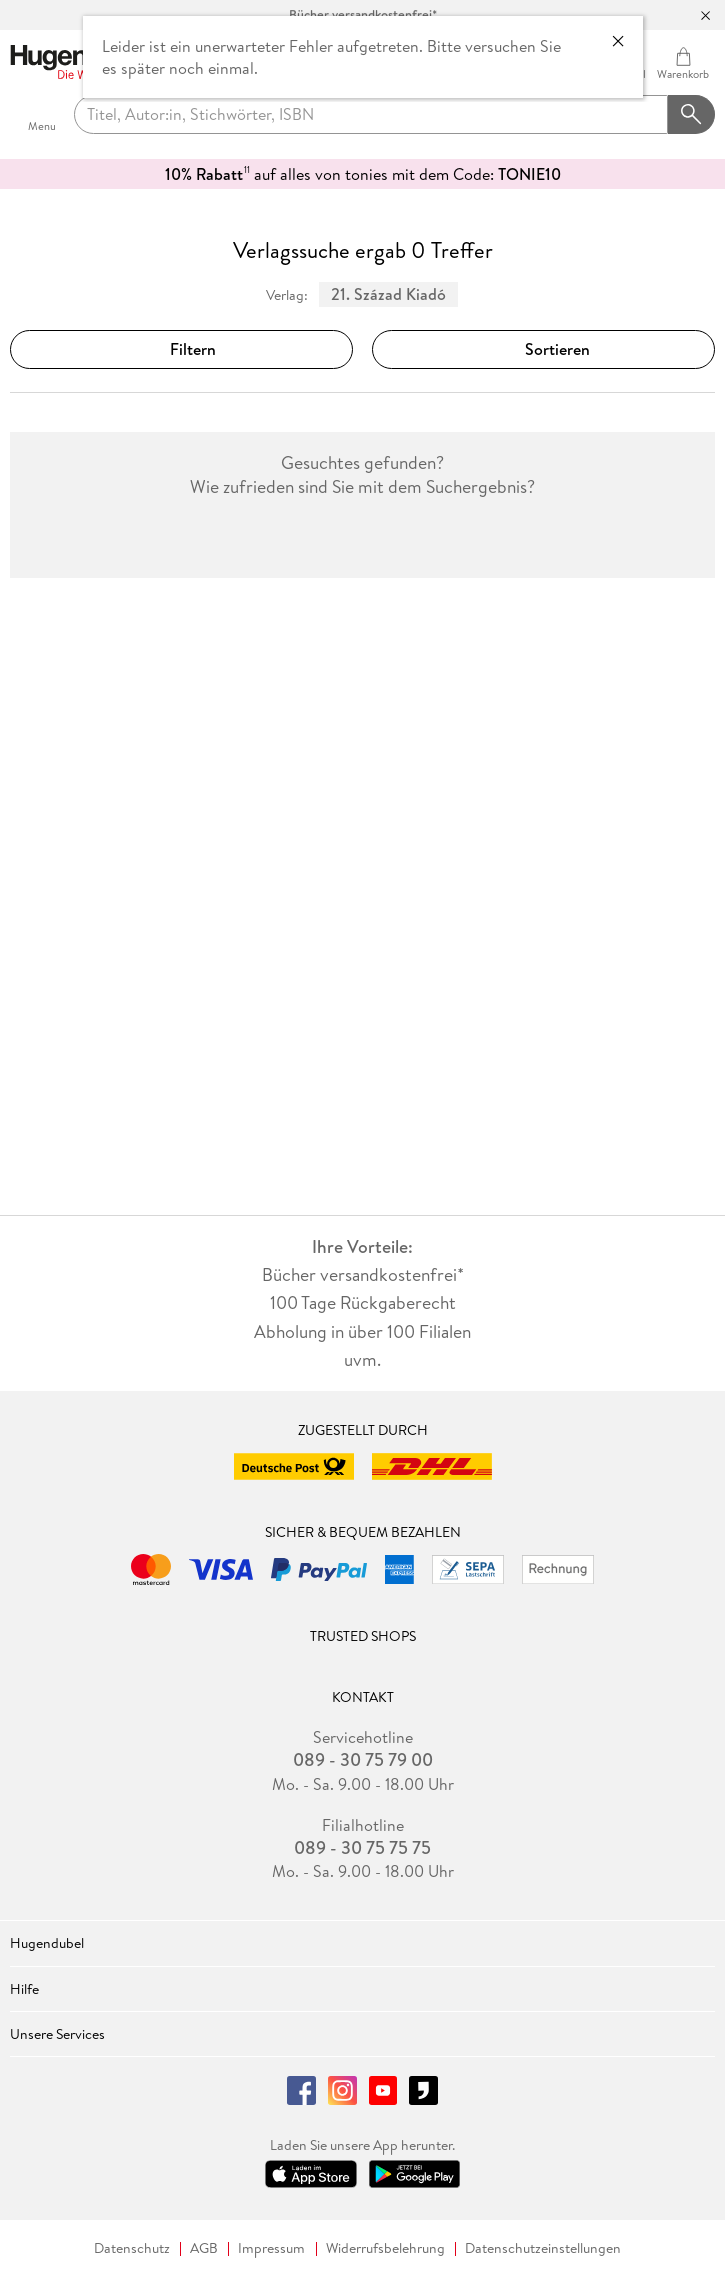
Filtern (181, 349)
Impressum (271, 2248)
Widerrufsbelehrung (385, 2248)
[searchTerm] (371, 115)
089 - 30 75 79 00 (363, 1760)
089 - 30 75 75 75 (362, 1848)
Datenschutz (132, 2248)
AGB (204, 2248)
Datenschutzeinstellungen (543, 2248)
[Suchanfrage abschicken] (692, 115)
